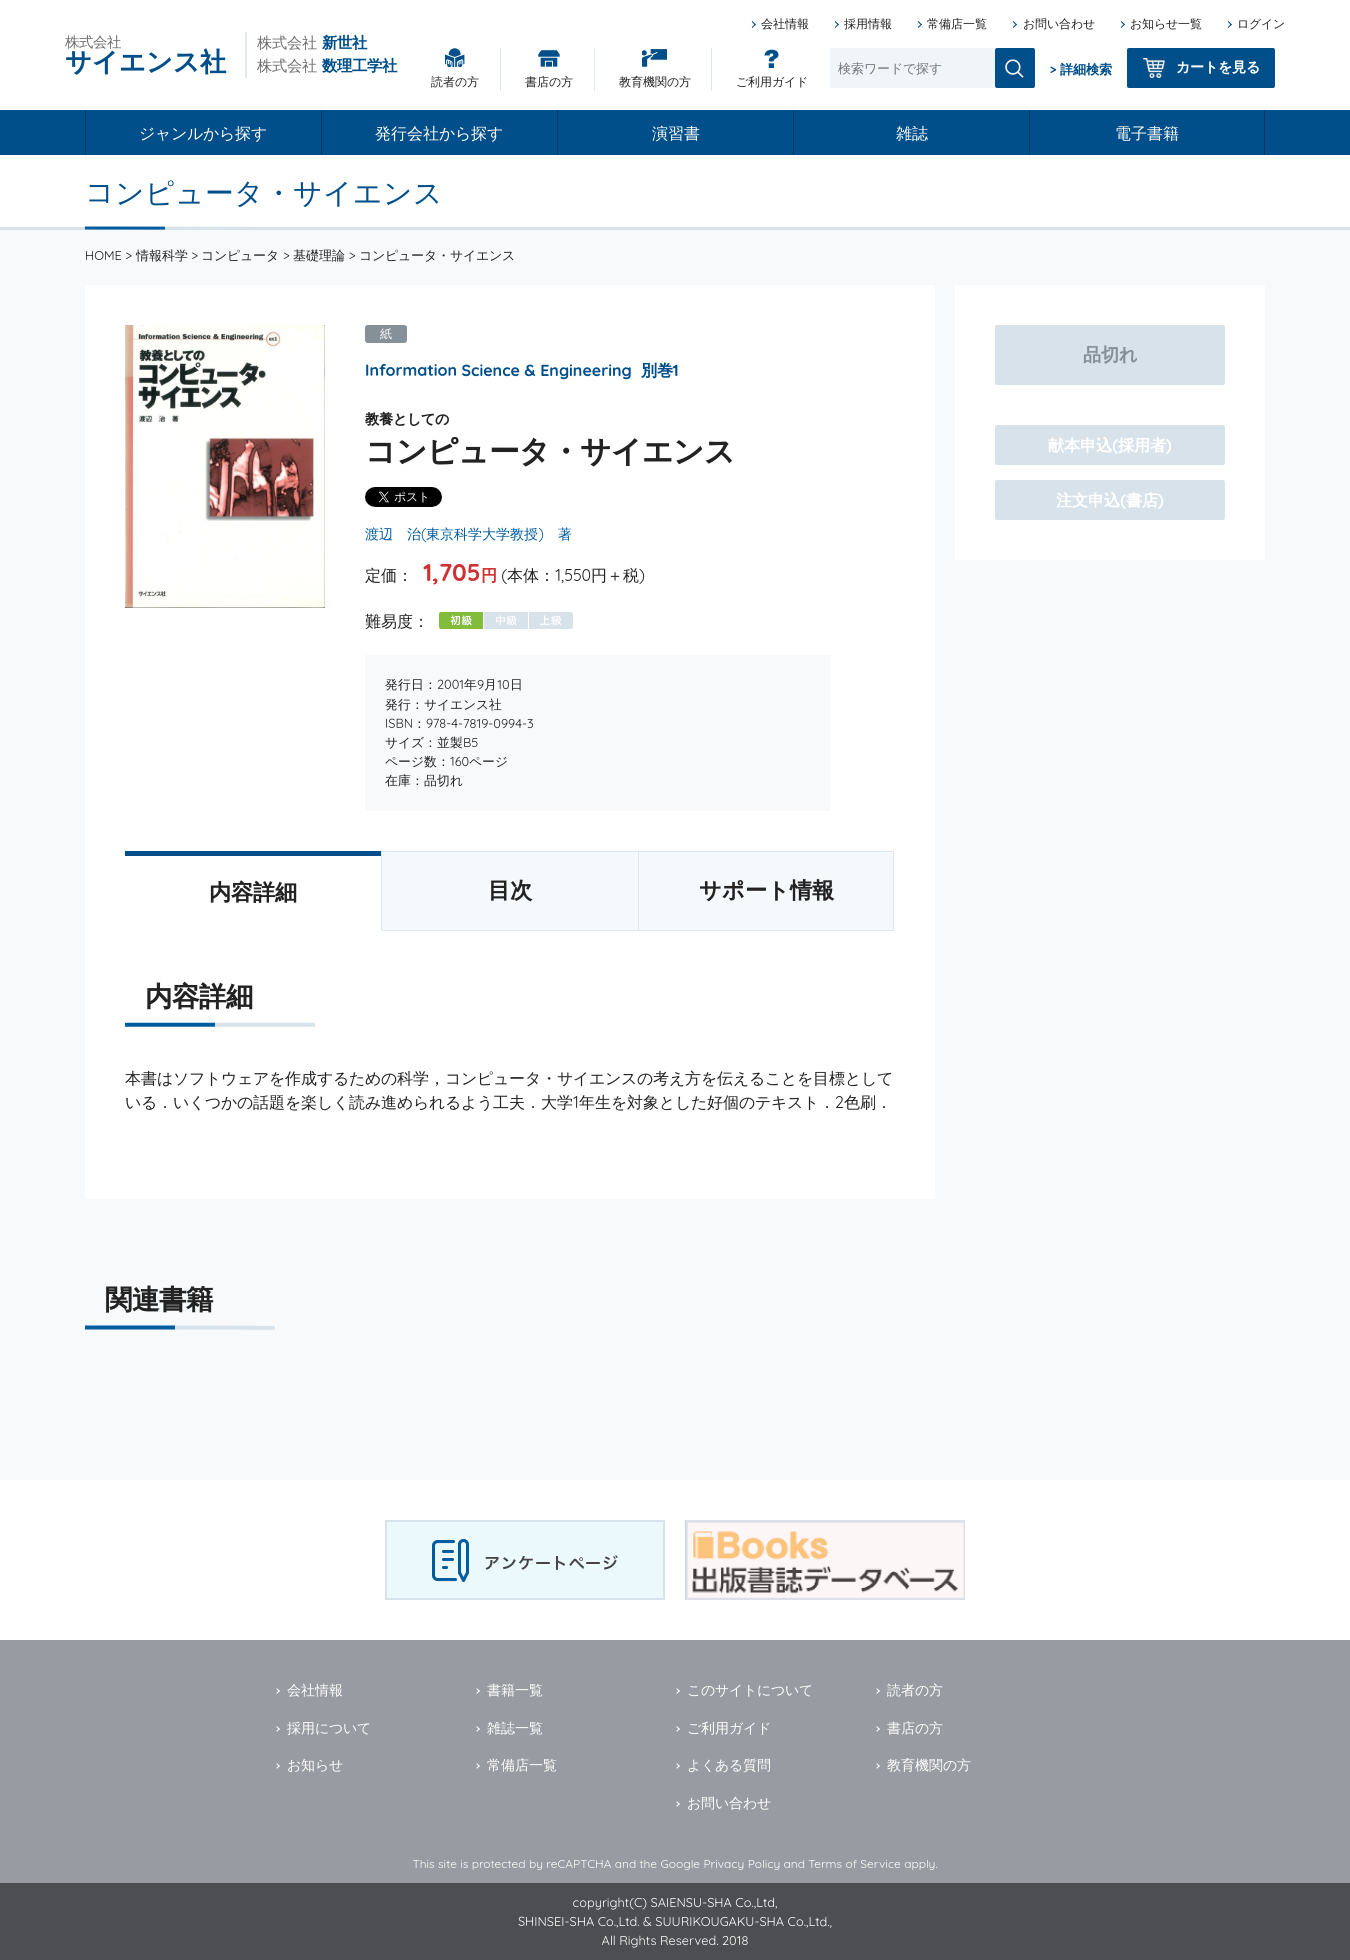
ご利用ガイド (772, 81)
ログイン (1261, 23)
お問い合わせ (1059, 23)
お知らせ (315, 1765)
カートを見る (1218, 67)
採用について (329, 1728)
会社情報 (785, 23)
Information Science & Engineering (498, 370)
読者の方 (455, 81)
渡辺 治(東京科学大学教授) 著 (468, 534)
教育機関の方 (655, 81)
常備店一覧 (957, 23)
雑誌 (912, 133)
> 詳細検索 (1081, 69)
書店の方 (549, 81)
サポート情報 (766, 890)
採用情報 (868, 23)
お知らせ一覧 (1166, 23)
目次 (510, 890)
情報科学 (162, 255)
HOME (103, 255)
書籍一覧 (515, 1690)
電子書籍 (1147, 133)
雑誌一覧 (515, 1728)
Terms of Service (854, 1863)
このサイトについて (750, 1690)
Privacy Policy (741, 1863)
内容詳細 (253, 892)
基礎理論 (319, 255)
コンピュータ (240, 255)
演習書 (676, 133)
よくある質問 (729, 1765)
